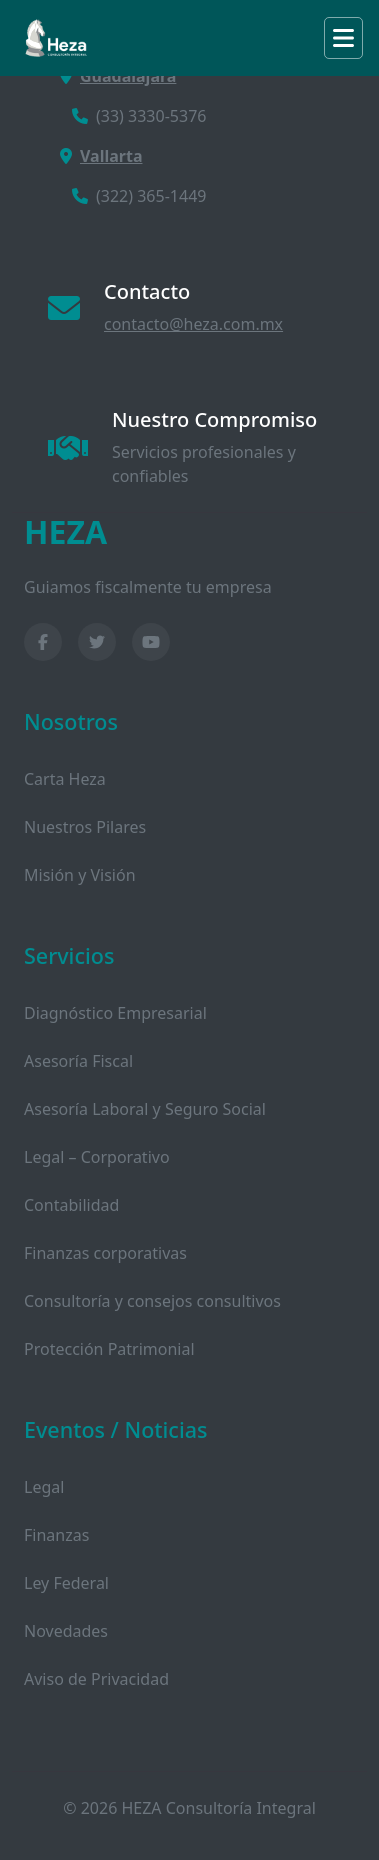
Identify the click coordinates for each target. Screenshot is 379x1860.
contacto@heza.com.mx (193, 324)
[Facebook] (43, 642)
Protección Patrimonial (109, 1349)
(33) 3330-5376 (139, 116)
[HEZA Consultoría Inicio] (189, 532)
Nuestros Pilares (85, 827)
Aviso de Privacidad (96, 1679)
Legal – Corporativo (97, 1157)
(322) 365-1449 (139, 196)
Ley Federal (66, 1583)
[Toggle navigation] (343, 38)
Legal (44, 1487)
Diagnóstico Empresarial (115, 1013)
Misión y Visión (80, 875)
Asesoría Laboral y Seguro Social (145, 1109)
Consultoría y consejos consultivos (152, 1301)
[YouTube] (151, 642)
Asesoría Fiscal (78, 1061)
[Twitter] (97, 642)
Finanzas (56, 1535)
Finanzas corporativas (105, 1253)
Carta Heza (65, 779)
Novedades (66, 1631)
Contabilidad (71, 1205)
